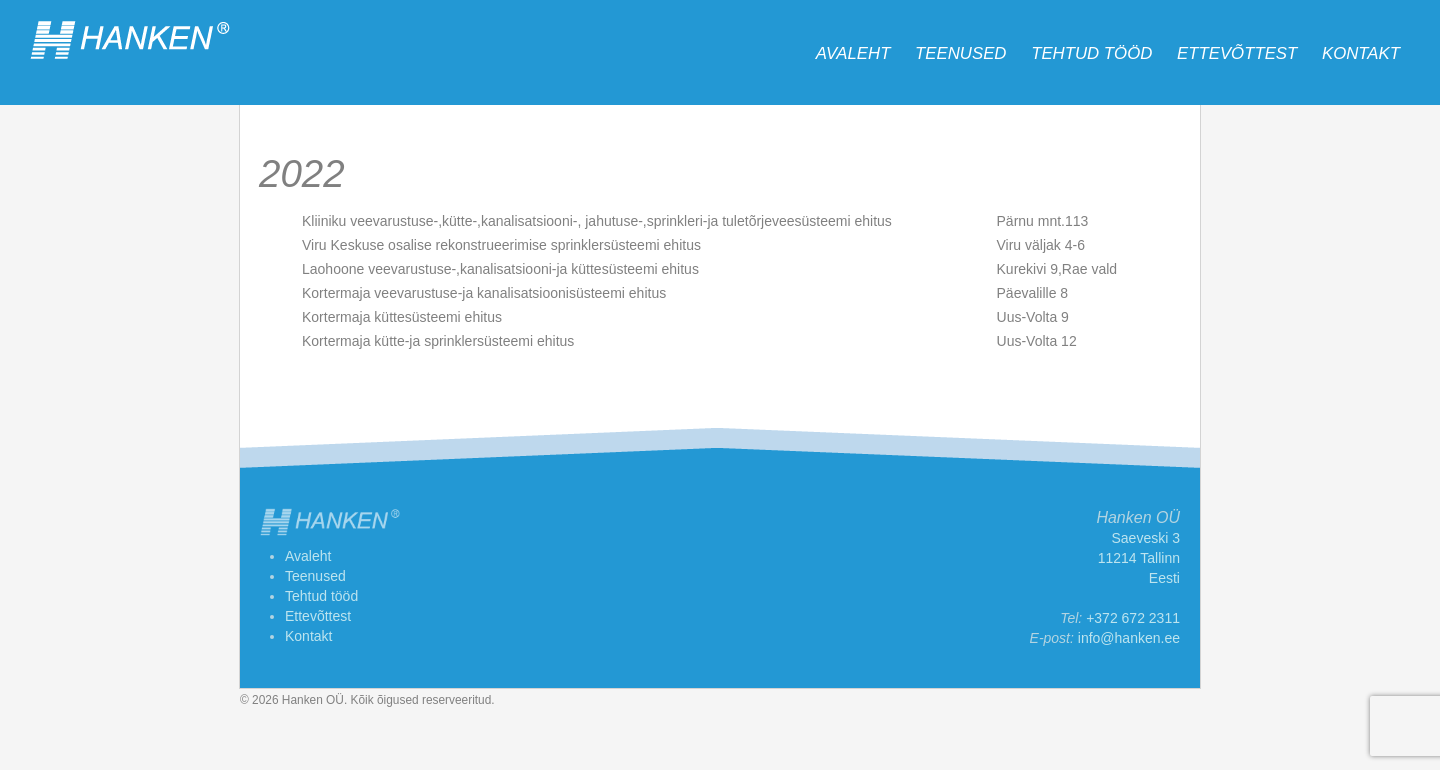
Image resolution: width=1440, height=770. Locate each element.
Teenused (960, 53)
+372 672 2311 (1133, 618)
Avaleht (853, 53)
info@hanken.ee (1129, 638)
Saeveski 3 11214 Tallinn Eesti (1139, 558)
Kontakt (1361, 53)
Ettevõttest (1237, 53)
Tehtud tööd (1091, 53)
